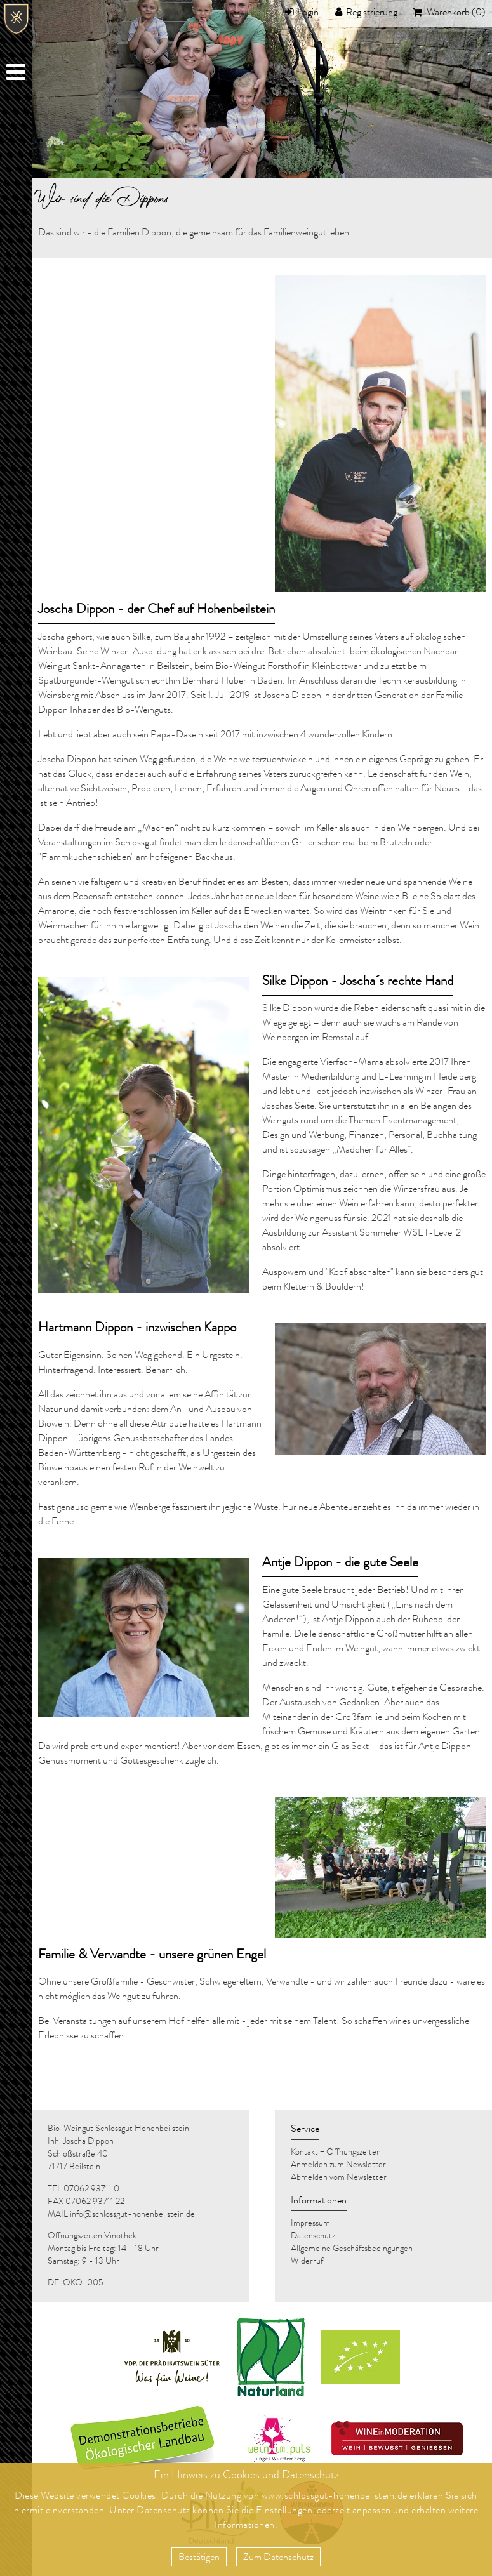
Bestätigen (199, 2558)
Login (308, 13)
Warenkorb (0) (455, 13)
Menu (17, 74)
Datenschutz (163, 2511)
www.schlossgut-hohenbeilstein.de (335, 2497)
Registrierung (371, 13)
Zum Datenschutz (278, 2558)
